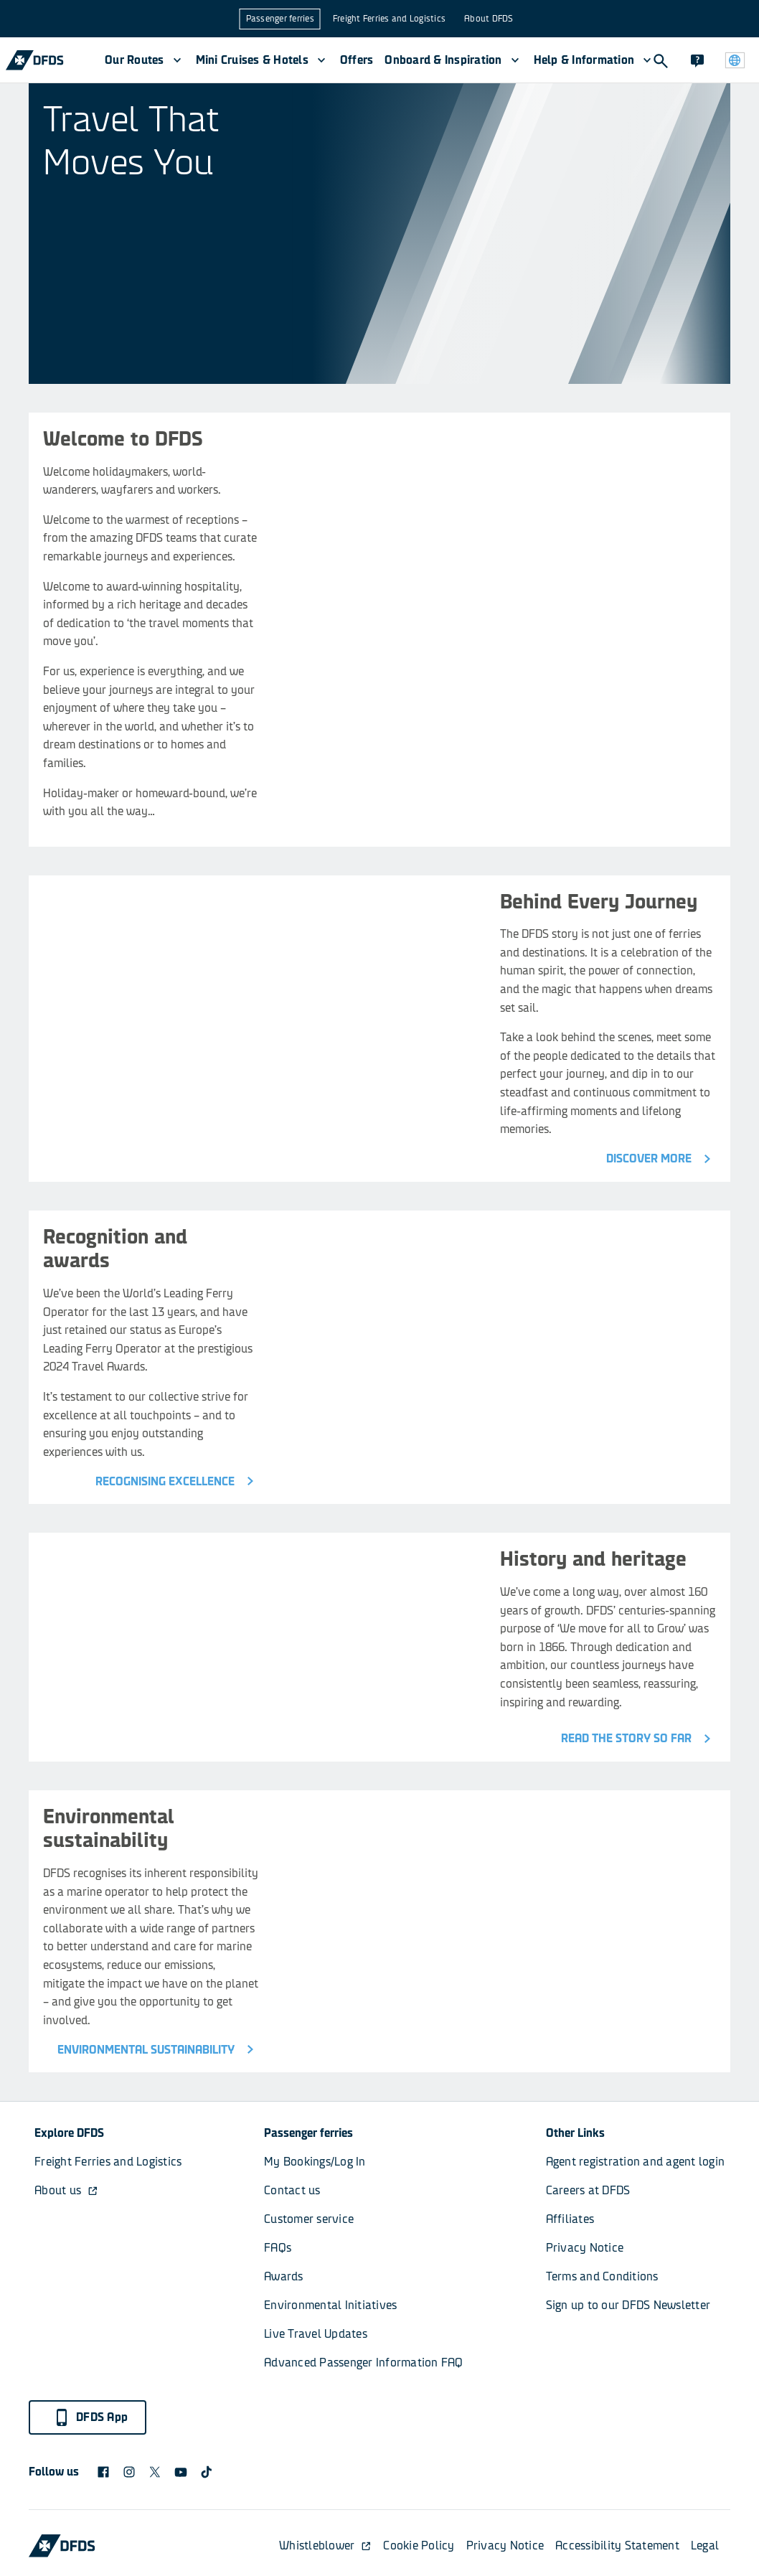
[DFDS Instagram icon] (129, 2472)
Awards (283, 2276)
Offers (357, 60)
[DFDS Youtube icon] (181, 2472)
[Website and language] (734, 60)
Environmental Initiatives (330, 2305)
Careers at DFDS (588, 2190)
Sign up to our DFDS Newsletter (628, 2305)
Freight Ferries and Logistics (389, 19)
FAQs (277, 2248)
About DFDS (489, 19)
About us (66, 2190)
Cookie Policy (418, 2545)
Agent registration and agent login (635, 2161)
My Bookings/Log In (315, 2161)
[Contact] (697, 60)
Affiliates (570, 2219)
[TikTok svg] (207, 2472)
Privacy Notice (585, 2248)
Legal (705, 2545)
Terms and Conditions (602, 2276)
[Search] (660, 60)
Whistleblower (325, 2545)
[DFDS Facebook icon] (103, 2472)
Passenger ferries (280, 19)
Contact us (292, 2190)
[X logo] (155, 2472)
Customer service (309, 2219)
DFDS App (90, 2417)
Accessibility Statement (617, 2545)
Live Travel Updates (315, 2334)
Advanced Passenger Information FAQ (363, 2362)
